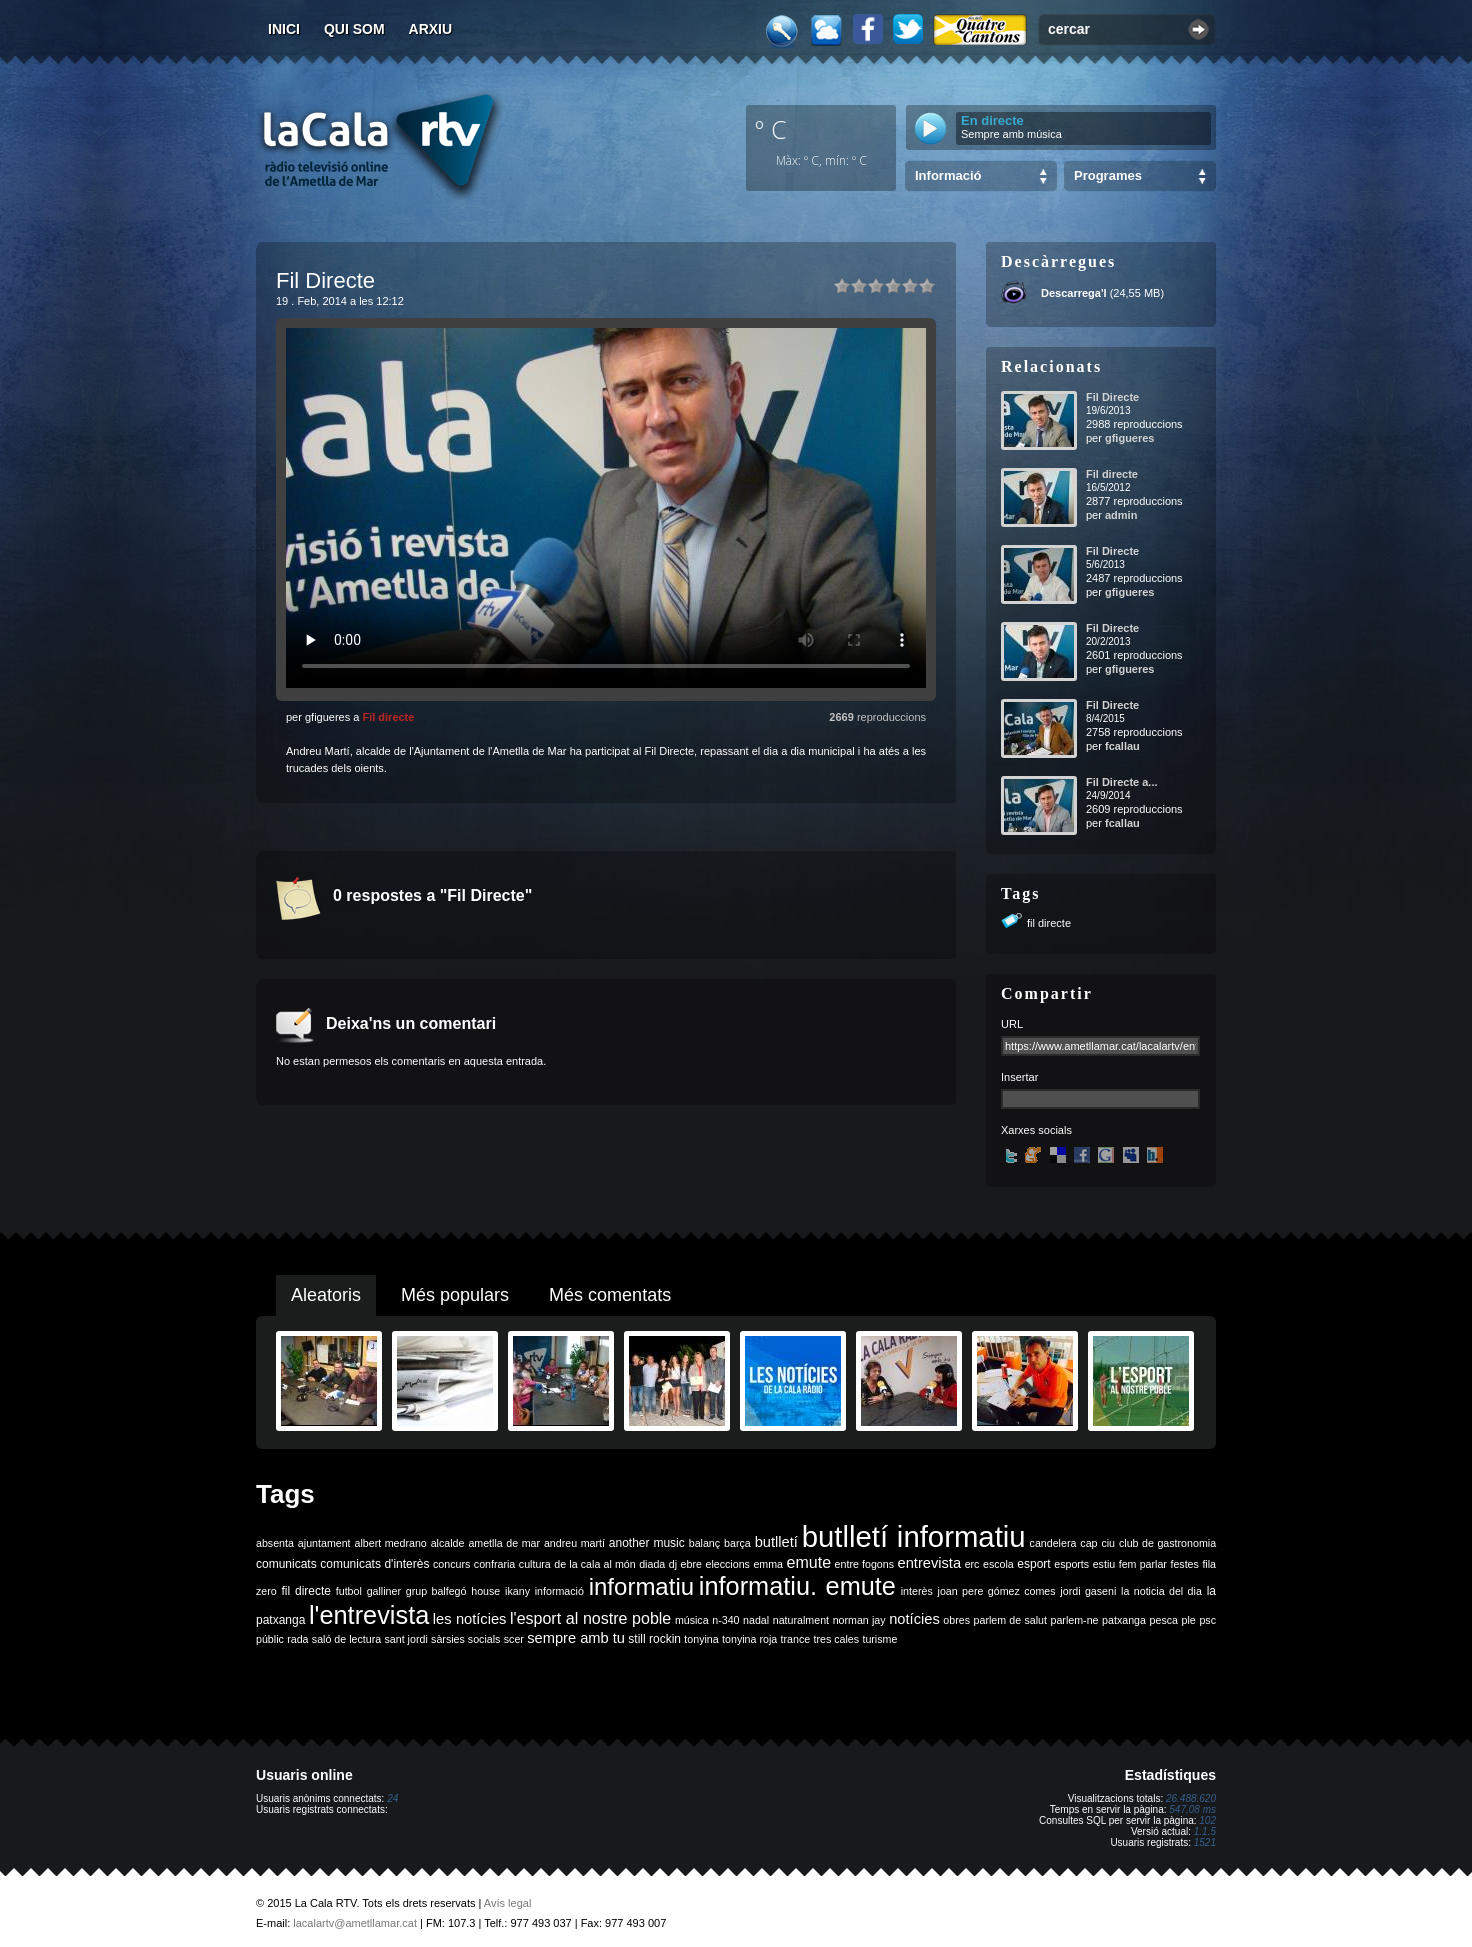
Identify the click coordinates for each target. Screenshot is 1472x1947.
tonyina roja (749, 1639)
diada (652, 1564)
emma (768, 1564)
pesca (1164, 1620)
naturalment (801, 1620)
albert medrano (391, 1543)
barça (737, 1543)
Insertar (1019, 1077)
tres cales (836, 1639)
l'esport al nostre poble (590, 1618)
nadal (756, 1620)
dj (673, 1564)
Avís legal (508, 1903)
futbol (349, 1591)
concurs (451, 1564)
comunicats (286, 1564)
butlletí (776, 1542)
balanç (704, 1543)
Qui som (354, 29)
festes (1184, 1564)
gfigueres (1130, 438)
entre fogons (864, 1564)
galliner (384, 1591)
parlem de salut (1010, 1620)
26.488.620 (1191, 1798)
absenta (275, 1543)
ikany (517, 1591)
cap (1088, 1543)
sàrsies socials (465, 1639)
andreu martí (574, 1543)
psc (1207, 1620)
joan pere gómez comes (997, 1591)
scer (514, 1639)
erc (972, 1564)
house (485, 1591)
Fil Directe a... (1122, 782)
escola (998, 1564)
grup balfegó (436, 1591)
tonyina (701, 1639)
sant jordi (406, 1639)
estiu (1104, 1564)
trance (796, 1639)
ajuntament (324, 1543)
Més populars (455, 1295)
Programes (1108, 175)
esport (1033, 1564)
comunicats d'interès (374, 1564)
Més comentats (610, 1295)
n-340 (725, 1620)
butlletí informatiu (914, 1536)
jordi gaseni (1088, 1591)
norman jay (859, 1620)
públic (270, 1639)
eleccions (727, 1564)
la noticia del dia (1161, 1591)
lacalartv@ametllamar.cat (355, 1923)
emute (809, 1562)
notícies (914, 1619)
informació (559, 1591)
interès (917, 1591)
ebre (691, 1564)
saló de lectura (346, 1639)
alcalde (448, 1543)
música (692, 1620)
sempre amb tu (576, 1638)
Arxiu (431, 29)
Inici (284, 29)
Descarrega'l (1074, 293)
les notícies (470, 1619)
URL (1012, 1024)
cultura (535, 1564)
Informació (948, 175)
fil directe (1049, 923)
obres (956, 1620)
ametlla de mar (504, 1543)
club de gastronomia (1167, 1543)
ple (1189, 1620)
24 (392, 1798)
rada (297, 1639)
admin (1121, 515)
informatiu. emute (797, 1586)
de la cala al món (594, 1564)
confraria (494, 1564)
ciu (1108, 1543)
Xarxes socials (1036, 1130)
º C (771, 129)
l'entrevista (369, 1615)
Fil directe (388, 717)
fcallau (1122, 746)
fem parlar (1143, 1564)
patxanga (1124, 1620)
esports (1071, 1564)
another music (647, 1543)
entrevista (930, 1563)
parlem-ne (1075, 1620)
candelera (1053, 1543)
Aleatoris (326, 1295)
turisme (879, 1639)
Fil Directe (1112, 397)
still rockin (654, 1639)
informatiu (641, 1586)
